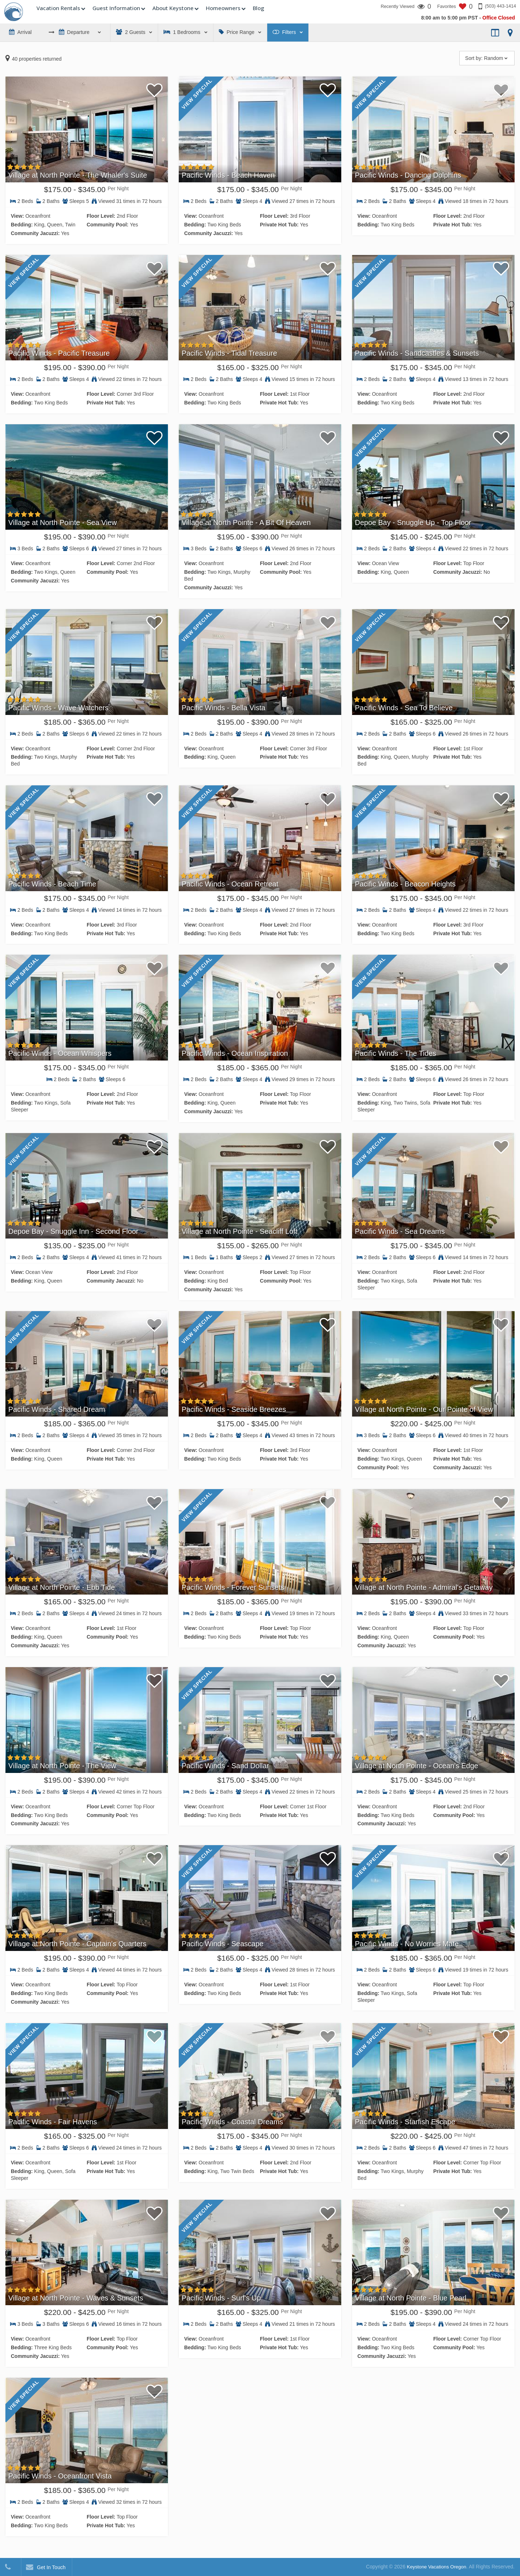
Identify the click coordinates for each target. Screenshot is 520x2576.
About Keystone (172, 8)
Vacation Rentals (58, 8)
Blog (258, 8)
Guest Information (116, 8)
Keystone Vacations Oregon (435, 2567)
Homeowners (222, 8)
